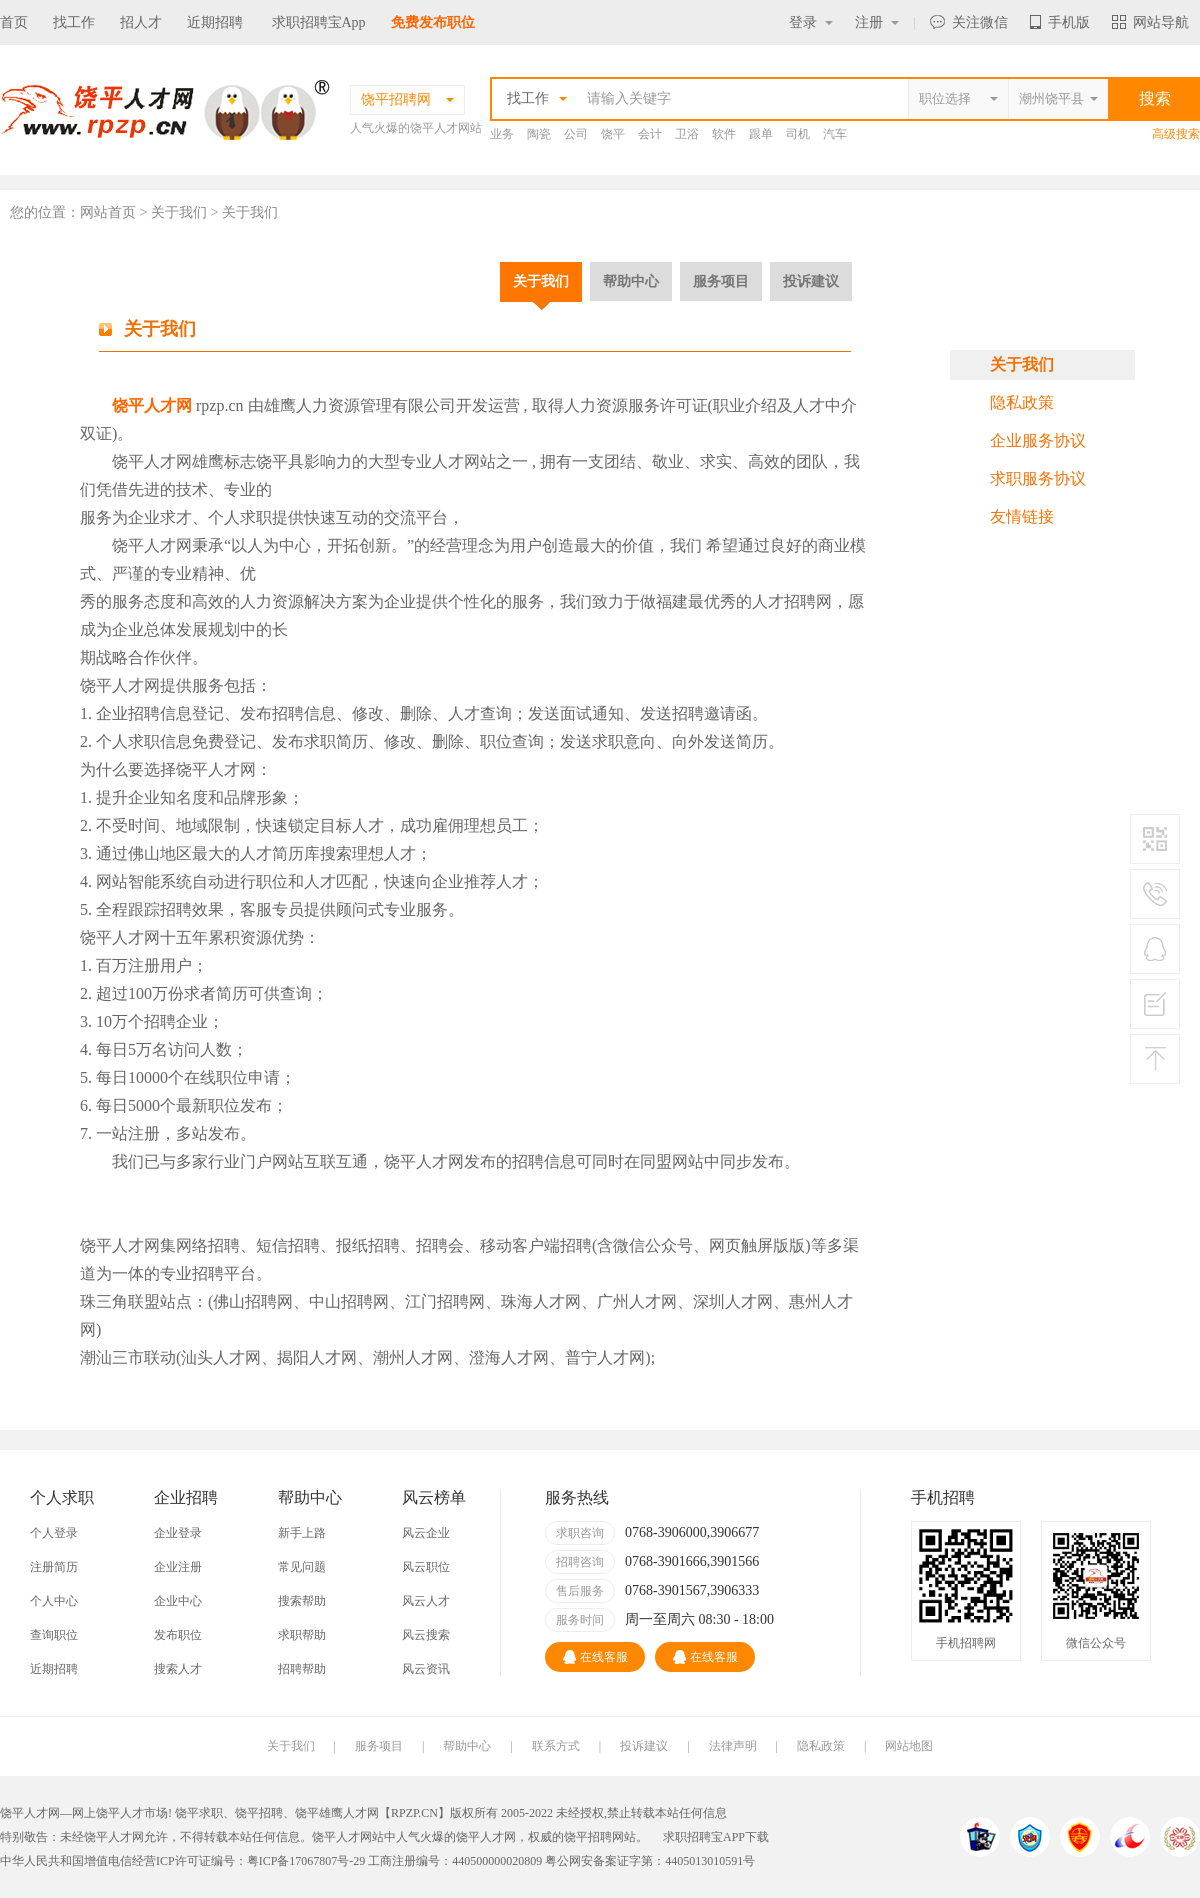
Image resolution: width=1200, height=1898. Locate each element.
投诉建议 (811, 281)
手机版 (1060, 22)
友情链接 (1022, 516)
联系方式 (556, 1746)
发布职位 (178, 1635)
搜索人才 (178, 1669)
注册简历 (54, 1567)
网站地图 (909, 1746)
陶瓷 (539, 134)
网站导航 (1150, 22)
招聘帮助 (302, 1669)
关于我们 (541, 281)
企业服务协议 (1038, 440)
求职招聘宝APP (704, 1837)
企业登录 (178, 1533)
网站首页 (108, 212)
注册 (877, 22)
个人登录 (54, 1533)
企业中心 (178, 1601)
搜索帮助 (302, 1601)
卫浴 (687, 134)
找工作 (74, 22)
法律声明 (733, 1746)
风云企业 (426, 1533)
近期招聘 (215, 22)
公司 (576, 134)
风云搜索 (426, 1635)
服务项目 (721, 281)
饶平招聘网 (594, 1837)
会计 (650, 134)
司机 (798, 134)
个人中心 (54, 1601)
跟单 (761, 134)
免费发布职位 (433, 22)
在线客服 (595, 1657)
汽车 (835, 134)
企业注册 (178, 1567)
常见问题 (302, 1567)
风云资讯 (426, 1669)
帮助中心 (631, 281)
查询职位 (54, 1635)
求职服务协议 (1038, 478)
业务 (502, 134)
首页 (14, 22)
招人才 (141, 22)
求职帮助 (302, 1635)
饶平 (613, 134)
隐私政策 (1022, 402)
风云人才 (426, 1601)
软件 (724, 134)
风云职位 (426, 1567)
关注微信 (969, 22)
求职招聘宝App (319, 22)
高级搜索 (1176, 134)
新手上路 (302, 1533)
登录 (811, 22)
